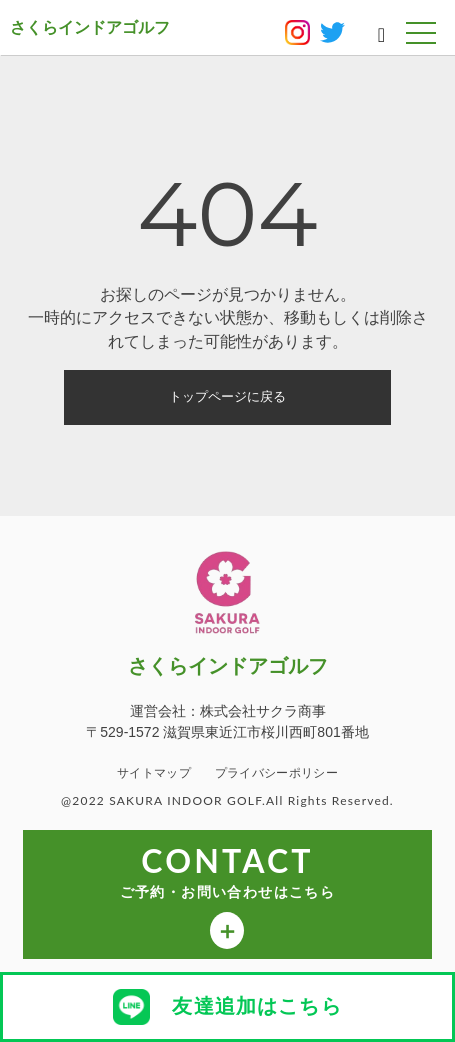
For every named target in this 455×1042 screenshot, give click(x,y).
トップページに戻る (227, 396)
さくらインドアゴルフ (90, 27)
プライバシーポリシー (277, 773)
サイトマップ (154, 773)
